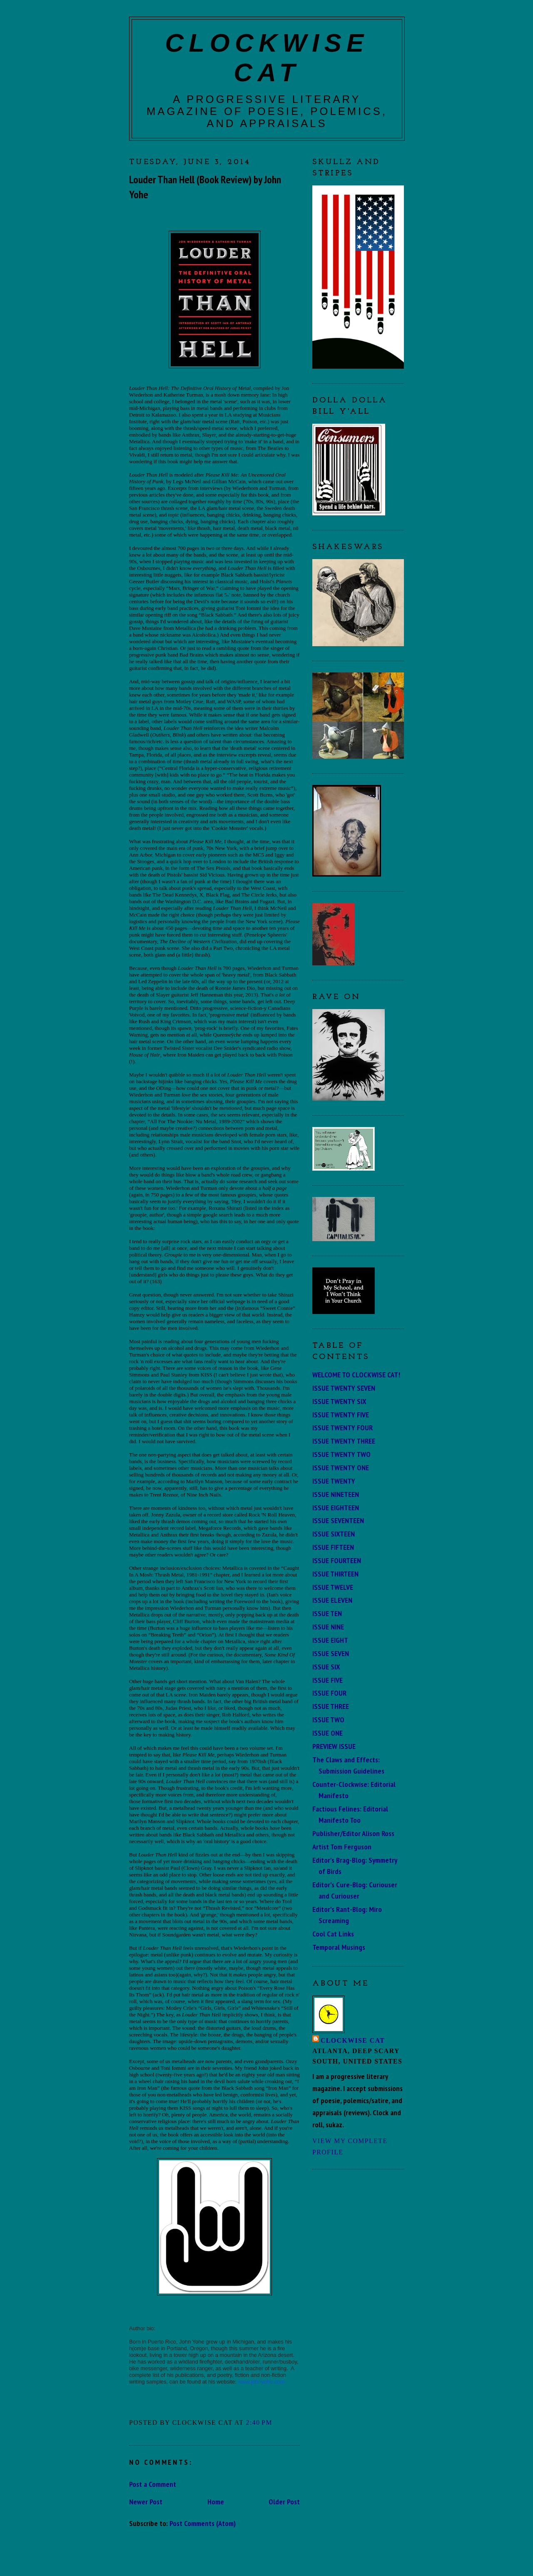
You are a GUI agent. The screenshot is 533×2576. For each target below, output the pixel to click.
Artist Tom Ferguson (341, 1846)
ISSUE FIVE (327, 1680)
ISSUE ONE (327, 1733)
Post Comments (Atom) (202, 2523)
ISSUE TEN (327, 1613)
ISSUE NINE (328, 1627)
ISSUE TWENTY (333, 1481)
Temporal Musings (338, 1947)
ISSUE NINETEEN (335, 1494)
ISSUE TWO (328, 1719)
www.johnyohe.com (261, 2382)
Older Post (284, 2501)
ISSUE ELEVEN (332, 1600)
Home (215, 2501)
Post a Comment (152, 2484)
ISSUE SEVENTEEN (338, 1520)
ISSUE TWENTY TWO (341, 1454)
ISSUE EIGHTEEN (335, 1507)
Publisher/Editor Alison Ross (353, 1833)
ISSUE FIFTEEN (333, 1547)
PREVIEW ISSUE (334, 1746)
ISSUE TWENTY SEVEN (343, 1388)
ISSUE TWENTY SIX (339, 1401)
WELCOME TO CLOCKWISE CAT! (356, 1374)
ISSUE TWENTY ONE (340, 1467)
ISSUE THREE (330, 1706)
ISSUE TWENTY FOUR (342, 1427)
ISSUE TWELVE (332, 1587)
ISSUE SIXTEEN (333, 1534)
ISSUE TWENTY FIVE (340, 1414)
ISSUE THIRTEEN (335, 1574)
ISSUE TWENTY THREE (343, 1441)
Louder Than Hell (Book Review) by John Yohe (205, 186)
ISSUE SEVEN (330, 1653)
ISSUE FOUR (329, 1693)
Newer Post (145, 2501)
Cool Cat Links (333, 1934)
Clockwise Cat (353, 2040)
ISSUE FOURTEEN (336, 1560)
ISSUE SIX (326, 1667)
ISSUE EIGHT (330, 1640)
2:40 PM (259, 2422)
